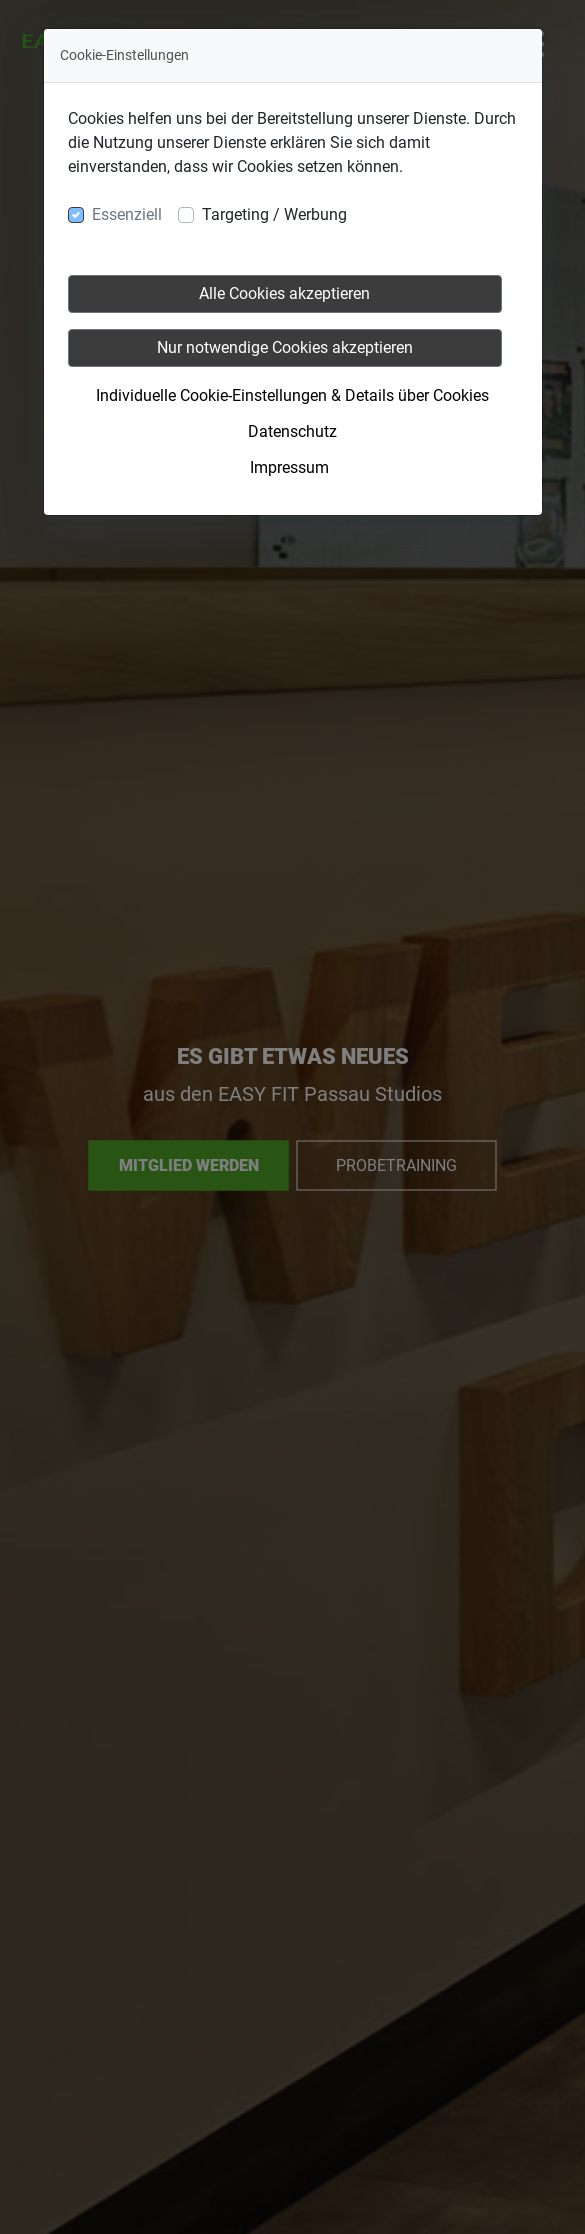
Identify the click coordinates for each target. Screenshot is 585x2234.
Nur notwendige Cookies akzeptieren (285, 347)
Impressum (289, 467)
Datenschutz (292, 431)
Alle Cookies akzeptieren (284, 293)
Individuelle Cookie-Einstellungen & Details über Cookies (292, 395)
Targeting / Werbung (274, 214)
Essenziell (127, 214)
